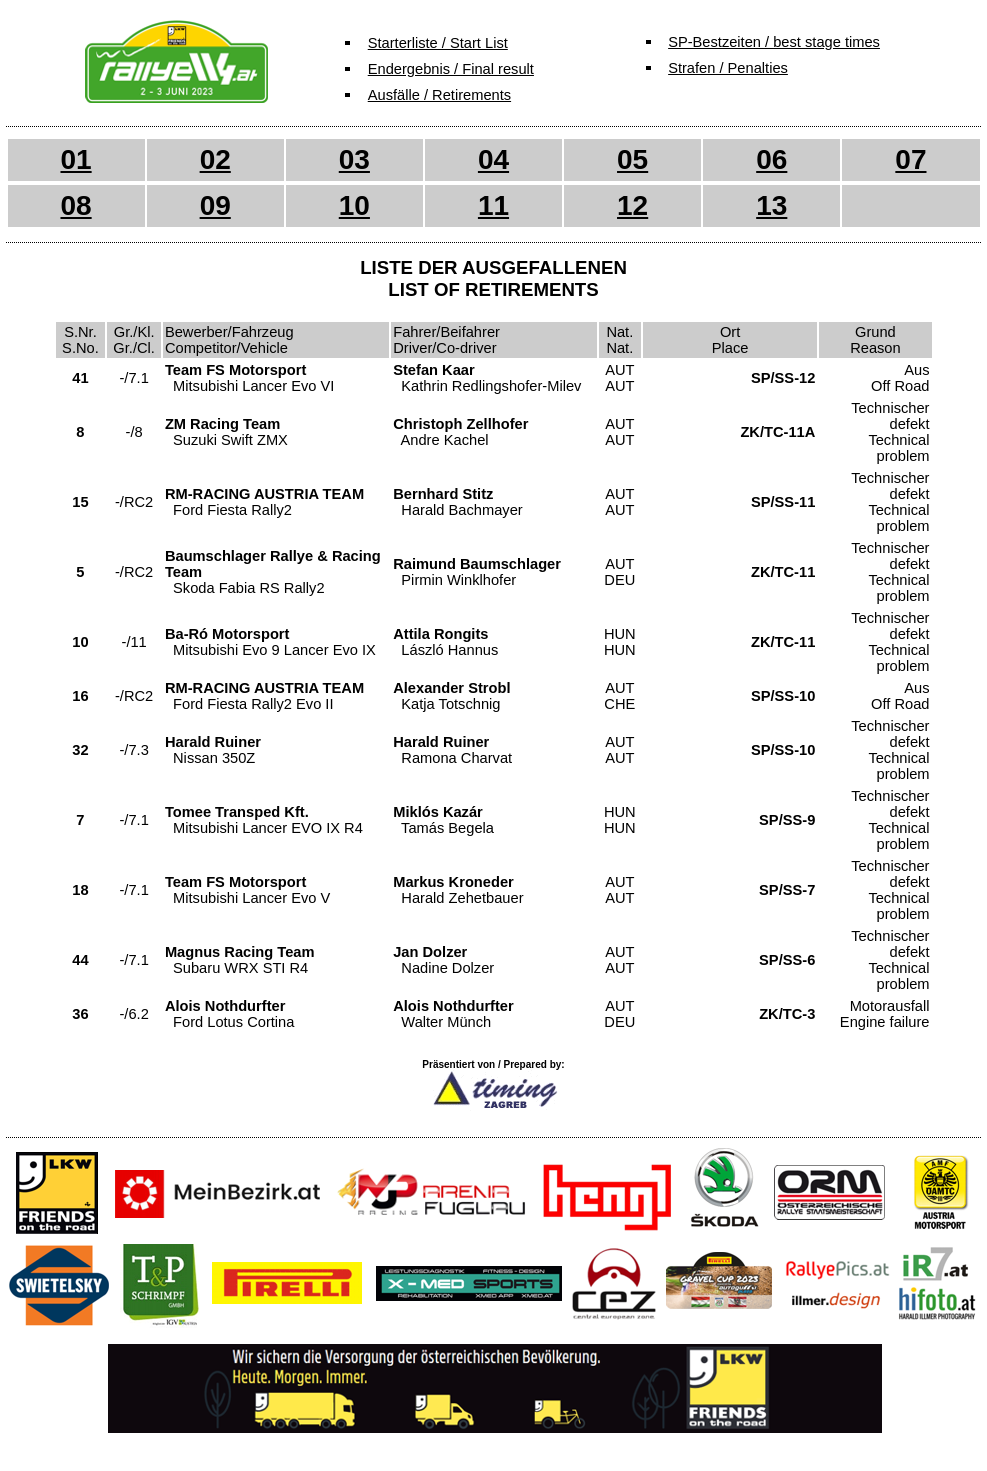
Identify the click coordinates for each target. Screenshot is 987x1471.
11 (493, 205)
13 (771, 205)
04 (493, 159)
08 (75, 205)
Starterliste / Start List (438, 43)
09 (215, 205)
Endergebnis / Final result (451, 69)
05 (632, 159)
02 (215, 159)
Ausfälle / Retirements (439, 95)
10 (354, 205)
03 (354, 159)
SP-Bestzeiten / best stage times (774, 42)
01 (75, 159)
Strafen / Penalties (728, 68)
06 (771, 159)
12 (632, 205)
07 (910, 159)
